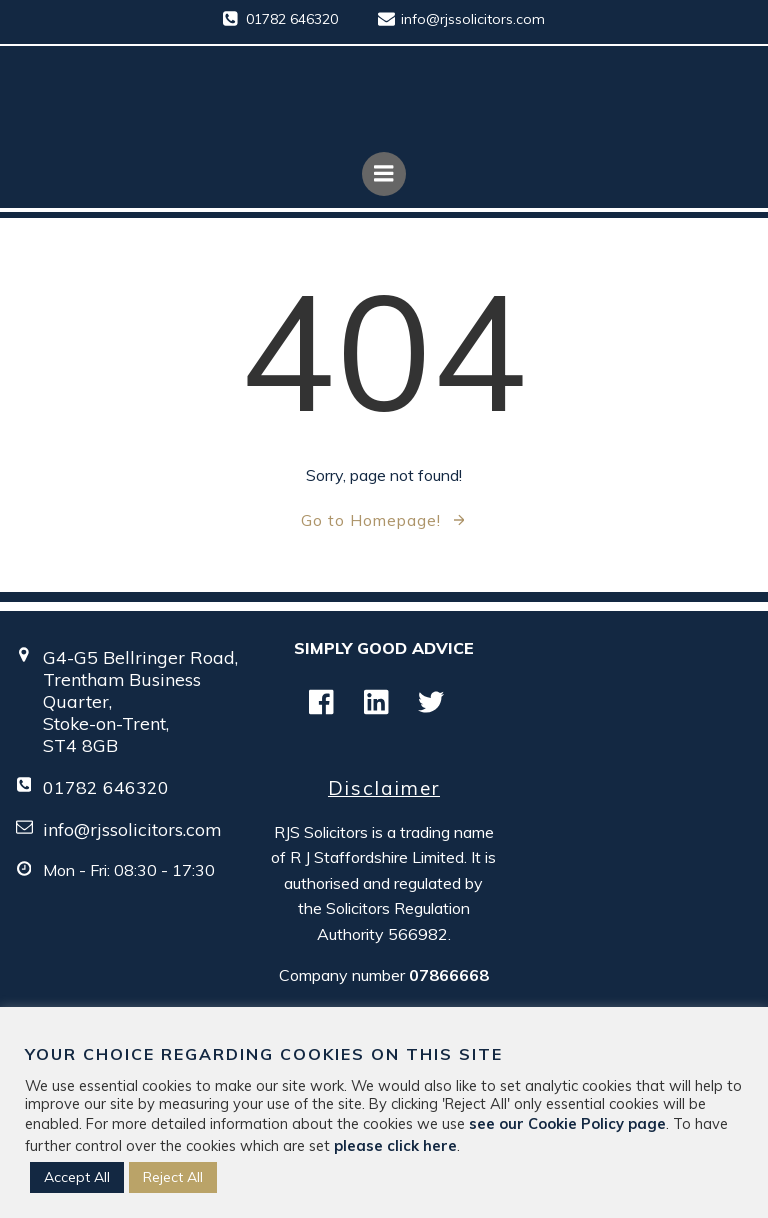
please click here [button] (395, 1145)
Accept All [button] (77, 1177)
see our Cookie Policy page (567, 1123)
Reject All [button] (173, 1177)
